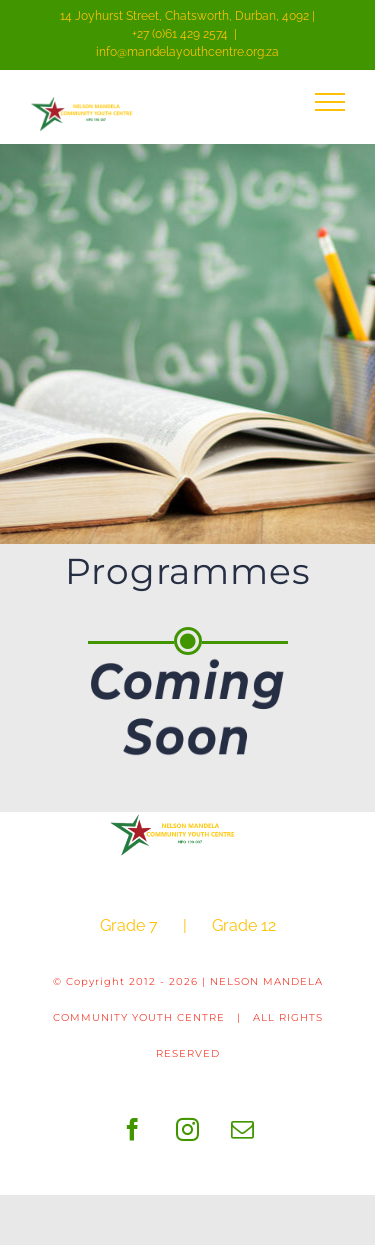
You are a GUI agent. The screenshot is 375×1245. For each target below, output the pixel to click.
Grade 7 (129, 925)
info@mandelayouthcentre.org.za (187, 52)
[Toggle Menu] (330, 102)
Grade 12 (244, 925)
